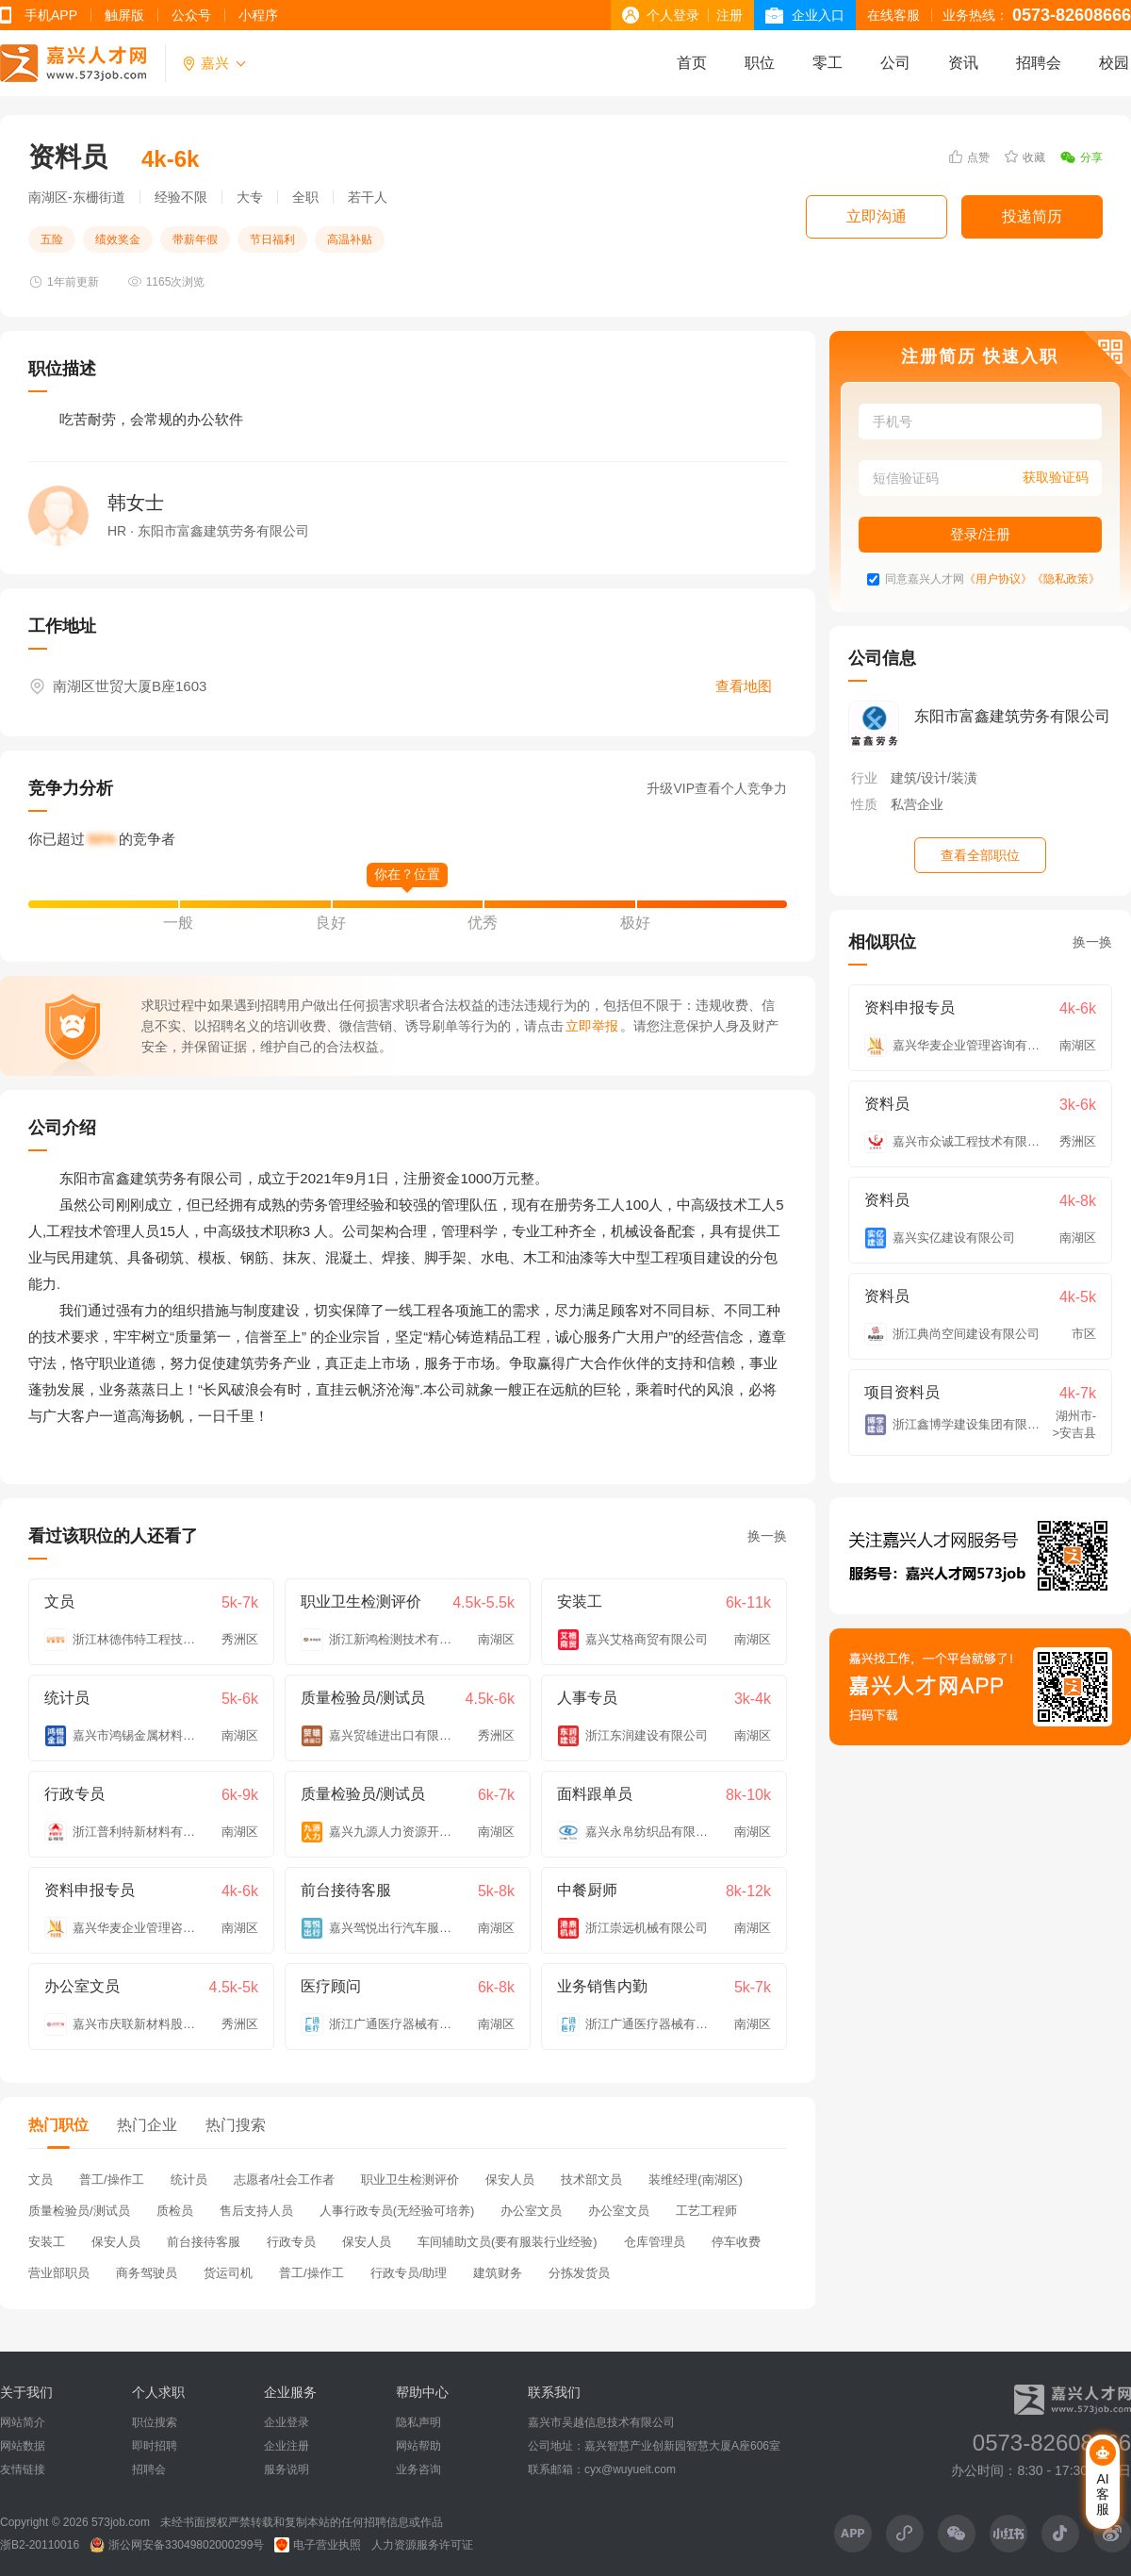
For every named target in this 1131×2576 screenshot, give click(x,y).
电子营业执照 (317, 2544)
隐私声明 (418, 2422)
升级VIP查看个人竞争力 (717, 788)
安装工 (46, 2242)
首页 (692, 63)
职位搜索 (154, 2422)
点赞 (969, 157)
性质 (864, 804)
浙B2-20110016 (39, 2544)
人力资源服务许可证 (422, 2544)
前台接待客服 (203, 2242)
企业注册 (286, 2445)
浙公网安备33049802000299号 (177, 2544)
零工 (827, 63)
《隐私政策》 (1066, 579)
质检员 (174, 2211)
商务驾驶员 (146, 2273)
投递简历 (1032, 216)
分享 (1081, 157)
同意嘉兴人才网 (924, 579)
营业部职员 (59, 2273)
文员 (40, 2179)
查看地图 (743, 686)
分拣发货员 (579, 2273)
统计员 (189, 2179)
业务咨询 (418, 2469)
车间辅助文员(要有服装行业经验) (508, 2242)
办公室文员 (531, 2211)
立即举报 (592, 1025)
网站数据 (22, 2445)
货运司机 (228, 2273)
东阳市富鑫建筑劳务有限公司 (1012, 716)
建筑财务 (497, 2273)
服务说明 (286, 2469)
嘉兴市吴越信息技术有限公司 (601, 2422)
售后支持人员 (256, 2211)
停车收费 (736, 2242)
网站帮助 (418, 2445)
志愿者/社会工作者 (285, 2179)
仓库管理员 (654, 2242)
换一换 (767, 1536)
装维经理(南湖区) (695, 2179)
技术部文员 (591, 2179)
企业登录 (286, 2422)
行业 (864, 777)
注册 (729, 15)
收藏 (1025, 157)
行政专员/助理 (409, 2273)
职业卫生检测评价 (410, 2179)
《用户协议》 (998, 579)
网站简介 (22, 2422)
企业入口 (818, 15)
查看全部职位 (980, 855)
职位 (760, 63)
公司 (895, 63)
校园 (1114, 63)
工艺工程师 (706, 2211)
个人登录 (673, 15)
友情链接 (22, 2469)
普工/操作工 (111, 2179)
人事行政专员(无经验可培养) (397, 2211)
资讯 (963, 63)
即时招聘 (154, 2445)
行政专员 (291, 2242)
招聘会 (1038, 63)
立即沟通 (876, 216)
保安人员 (509, 2179)
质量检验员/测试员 (79, 2211)
